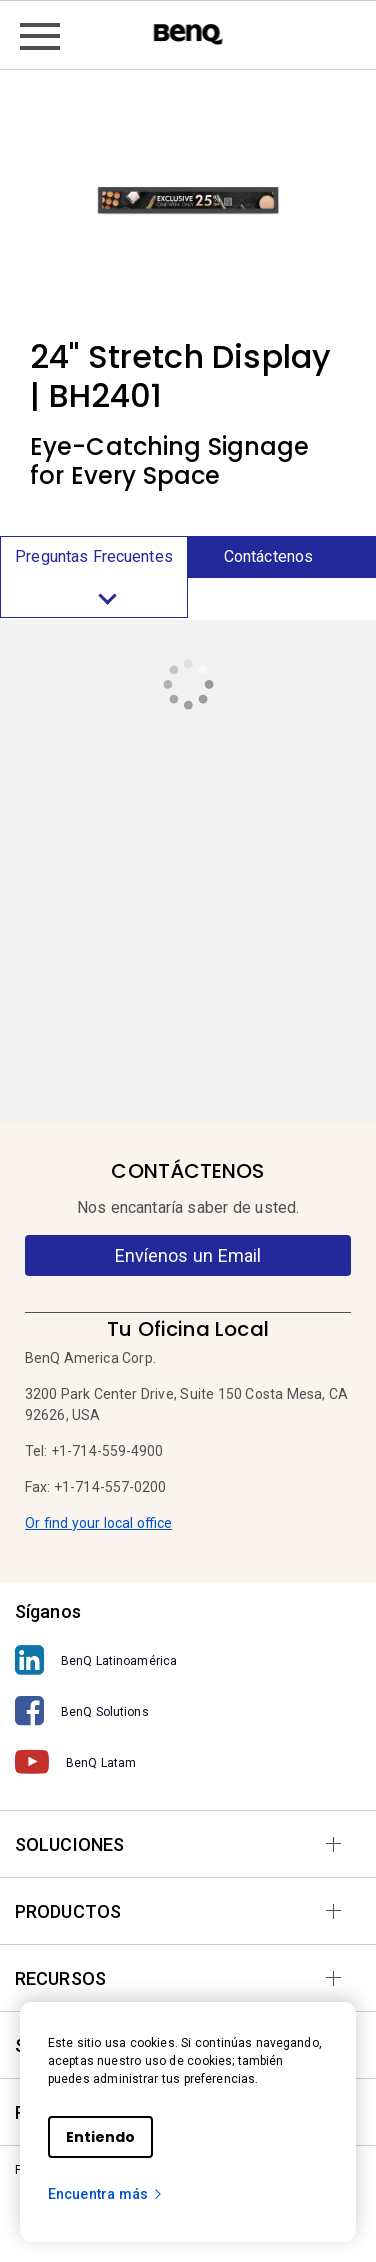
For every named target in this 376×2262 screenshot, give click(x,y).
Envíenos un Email (188, 1255)
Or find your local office (98, 1523)
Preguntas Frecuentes (94, 582)
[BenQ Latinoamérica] (188, 1660)
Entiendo (100, 2137)
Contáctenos (268, 556)
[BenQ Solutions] (188, 1711)
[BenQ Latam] (188, 1762)
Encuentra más (106, 2194)
